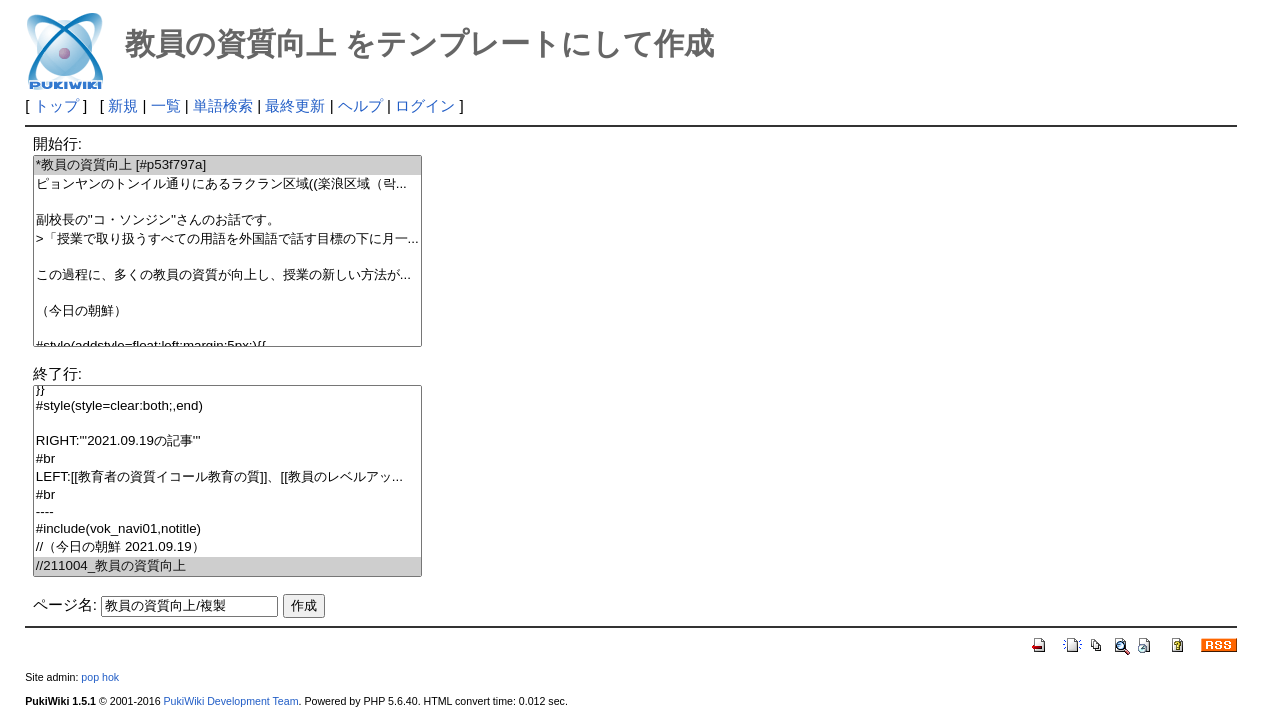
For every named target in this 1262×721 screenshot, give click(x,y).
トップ (56, 105)
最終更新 (295, 105)
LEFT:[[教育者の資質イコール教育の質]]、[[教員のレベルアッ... (227, 477)
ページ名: (65, 604)
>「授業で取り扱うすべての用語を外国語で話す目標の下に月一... (227, 239)
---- (227, 512)
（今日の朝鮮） (227, 311)
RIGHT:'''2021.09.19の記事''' (227, 441)
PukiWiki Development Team (231, 701)
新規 (123, 105)
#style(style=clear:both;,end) (227, 406)
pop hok (100, 677)
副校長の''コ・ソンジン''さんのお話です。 (227, 220)
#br (227, 459)
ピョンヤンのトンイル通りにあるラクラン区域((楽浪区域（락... (227, 184)
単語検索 (223, 105)
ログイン (425, 105)
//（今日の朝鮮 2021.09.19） (227, 547)
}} (227, 389)
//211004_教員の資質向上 (227, 566)
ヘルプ (360, 105)
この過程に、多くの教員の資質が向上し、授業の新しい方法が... (227, 275)
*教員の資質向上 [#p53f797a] (227, 165)
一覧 (166, 105)
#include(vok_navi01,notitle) (227, 529)
